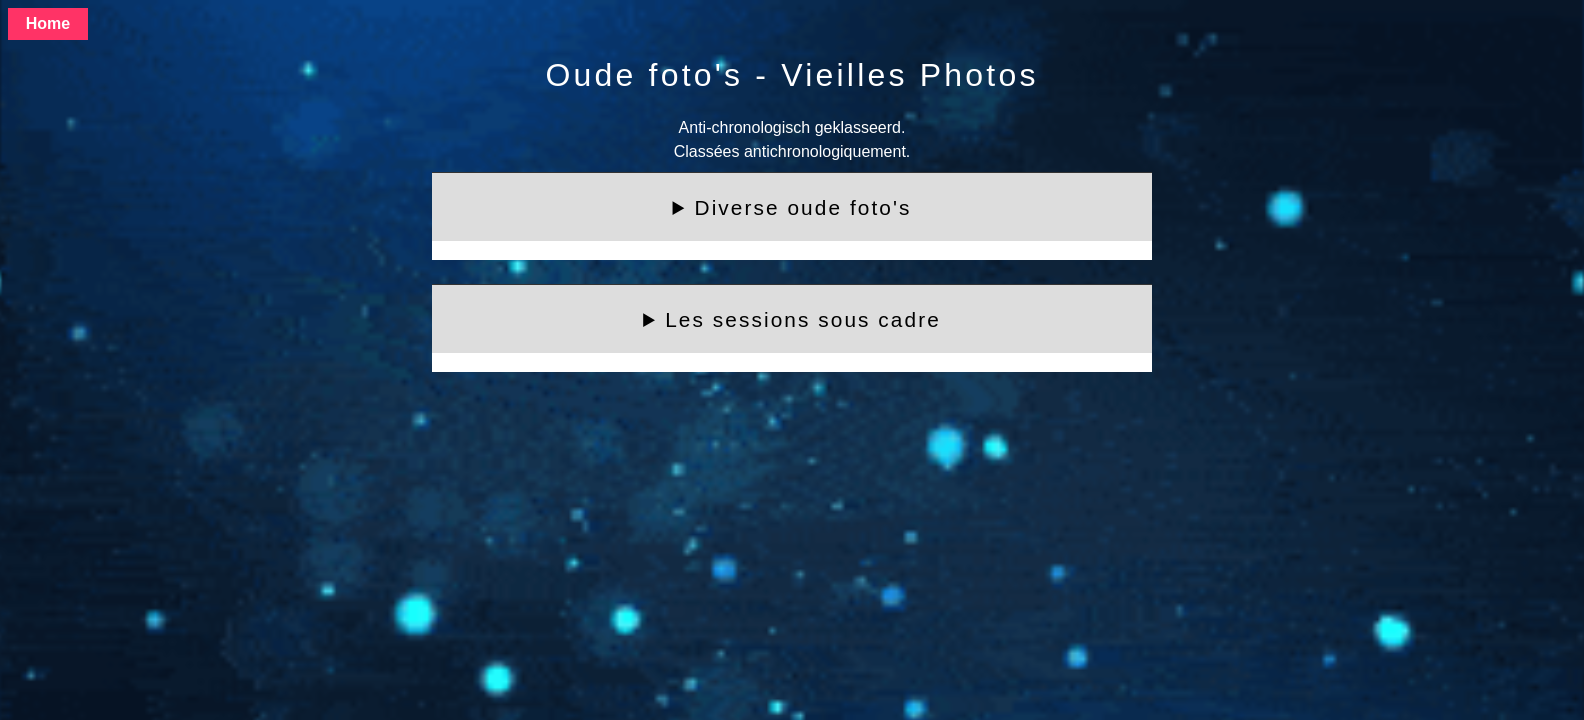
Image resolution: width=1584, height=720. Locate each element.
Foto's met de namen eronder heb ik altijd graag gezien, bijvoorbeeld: (792, 328)
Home (48, 23)
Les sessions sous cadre (803, 319)
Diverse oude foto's (803, 207)
